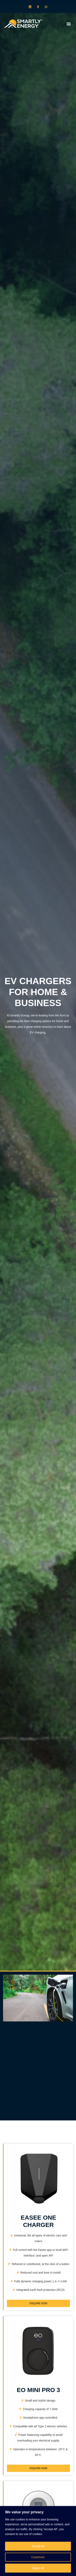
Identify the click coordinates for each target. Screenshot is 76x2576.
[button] (68, 23)
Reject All (38, 2568)
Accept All (38, 2546)
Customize (38, 2557)
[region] (38, 2541)
